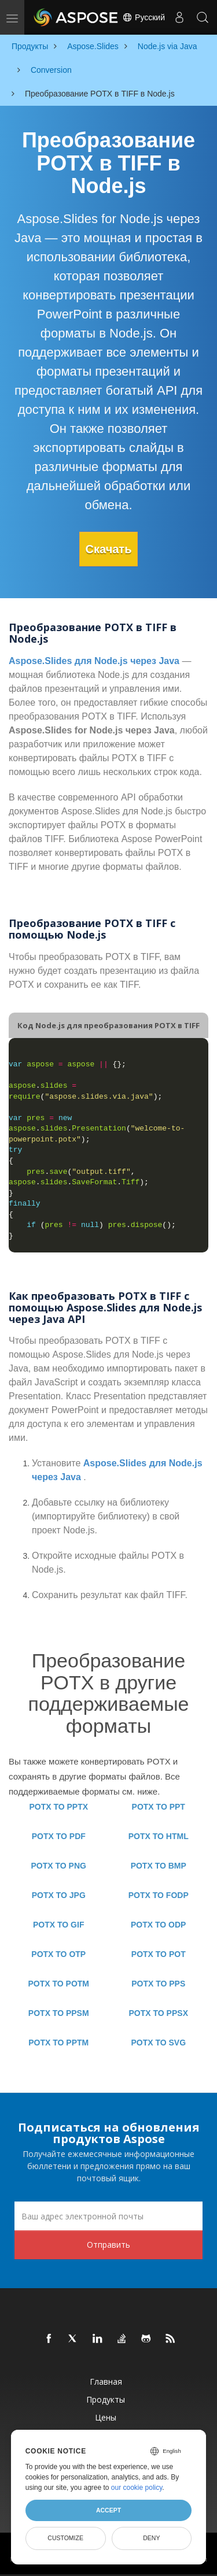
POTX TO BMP (158, 1865)
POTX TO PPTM (58, 2042)
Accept (108, 2510)
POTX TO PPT (158, 1806)
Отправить (108, 2244)
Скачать (109, 549)
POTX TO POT (158, 1954)
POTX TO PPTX (58, 1806)
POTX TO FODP (158, 1895)
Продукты (105, 2399)
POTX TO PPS (158, 1983)
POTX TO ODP (158, 1924)
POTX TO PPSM (58, 2013)
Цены (105, 2417)
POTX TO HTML (158, 1836)
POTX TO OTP (58, 1954)
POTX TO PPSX (158, 2013)
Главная (106, 2381)
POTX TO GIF (58, 1924)
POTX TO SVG (158, 2042)
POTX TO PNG (58, 1865)
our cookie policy (137, 2488)
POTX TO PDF (59, 1836)
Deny (151, 2537)
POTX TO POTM (58, 1983)
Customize (65, 2537)
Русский (143, 17)
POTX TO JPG (59, 1895)
